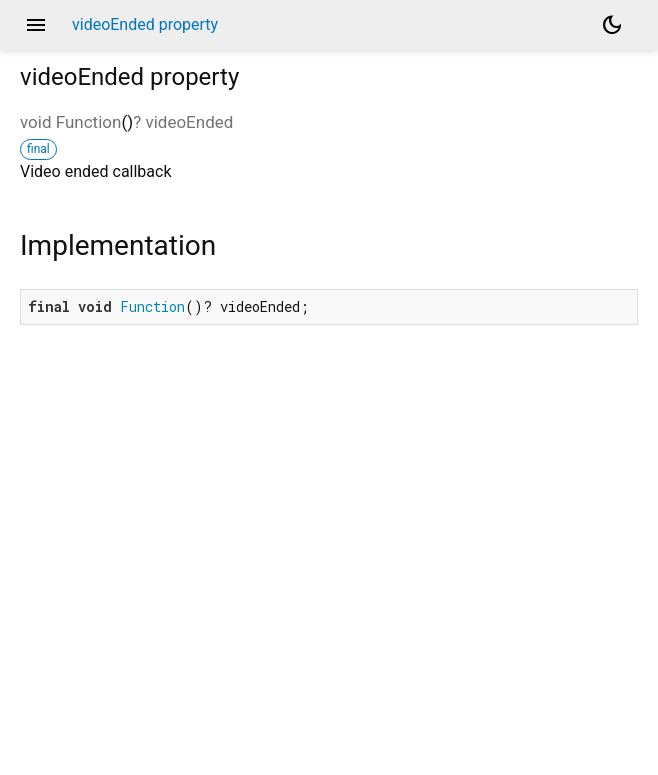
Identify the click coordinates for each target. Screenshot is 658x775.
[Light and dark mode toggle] (612, 25)
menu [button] (36, 25)
